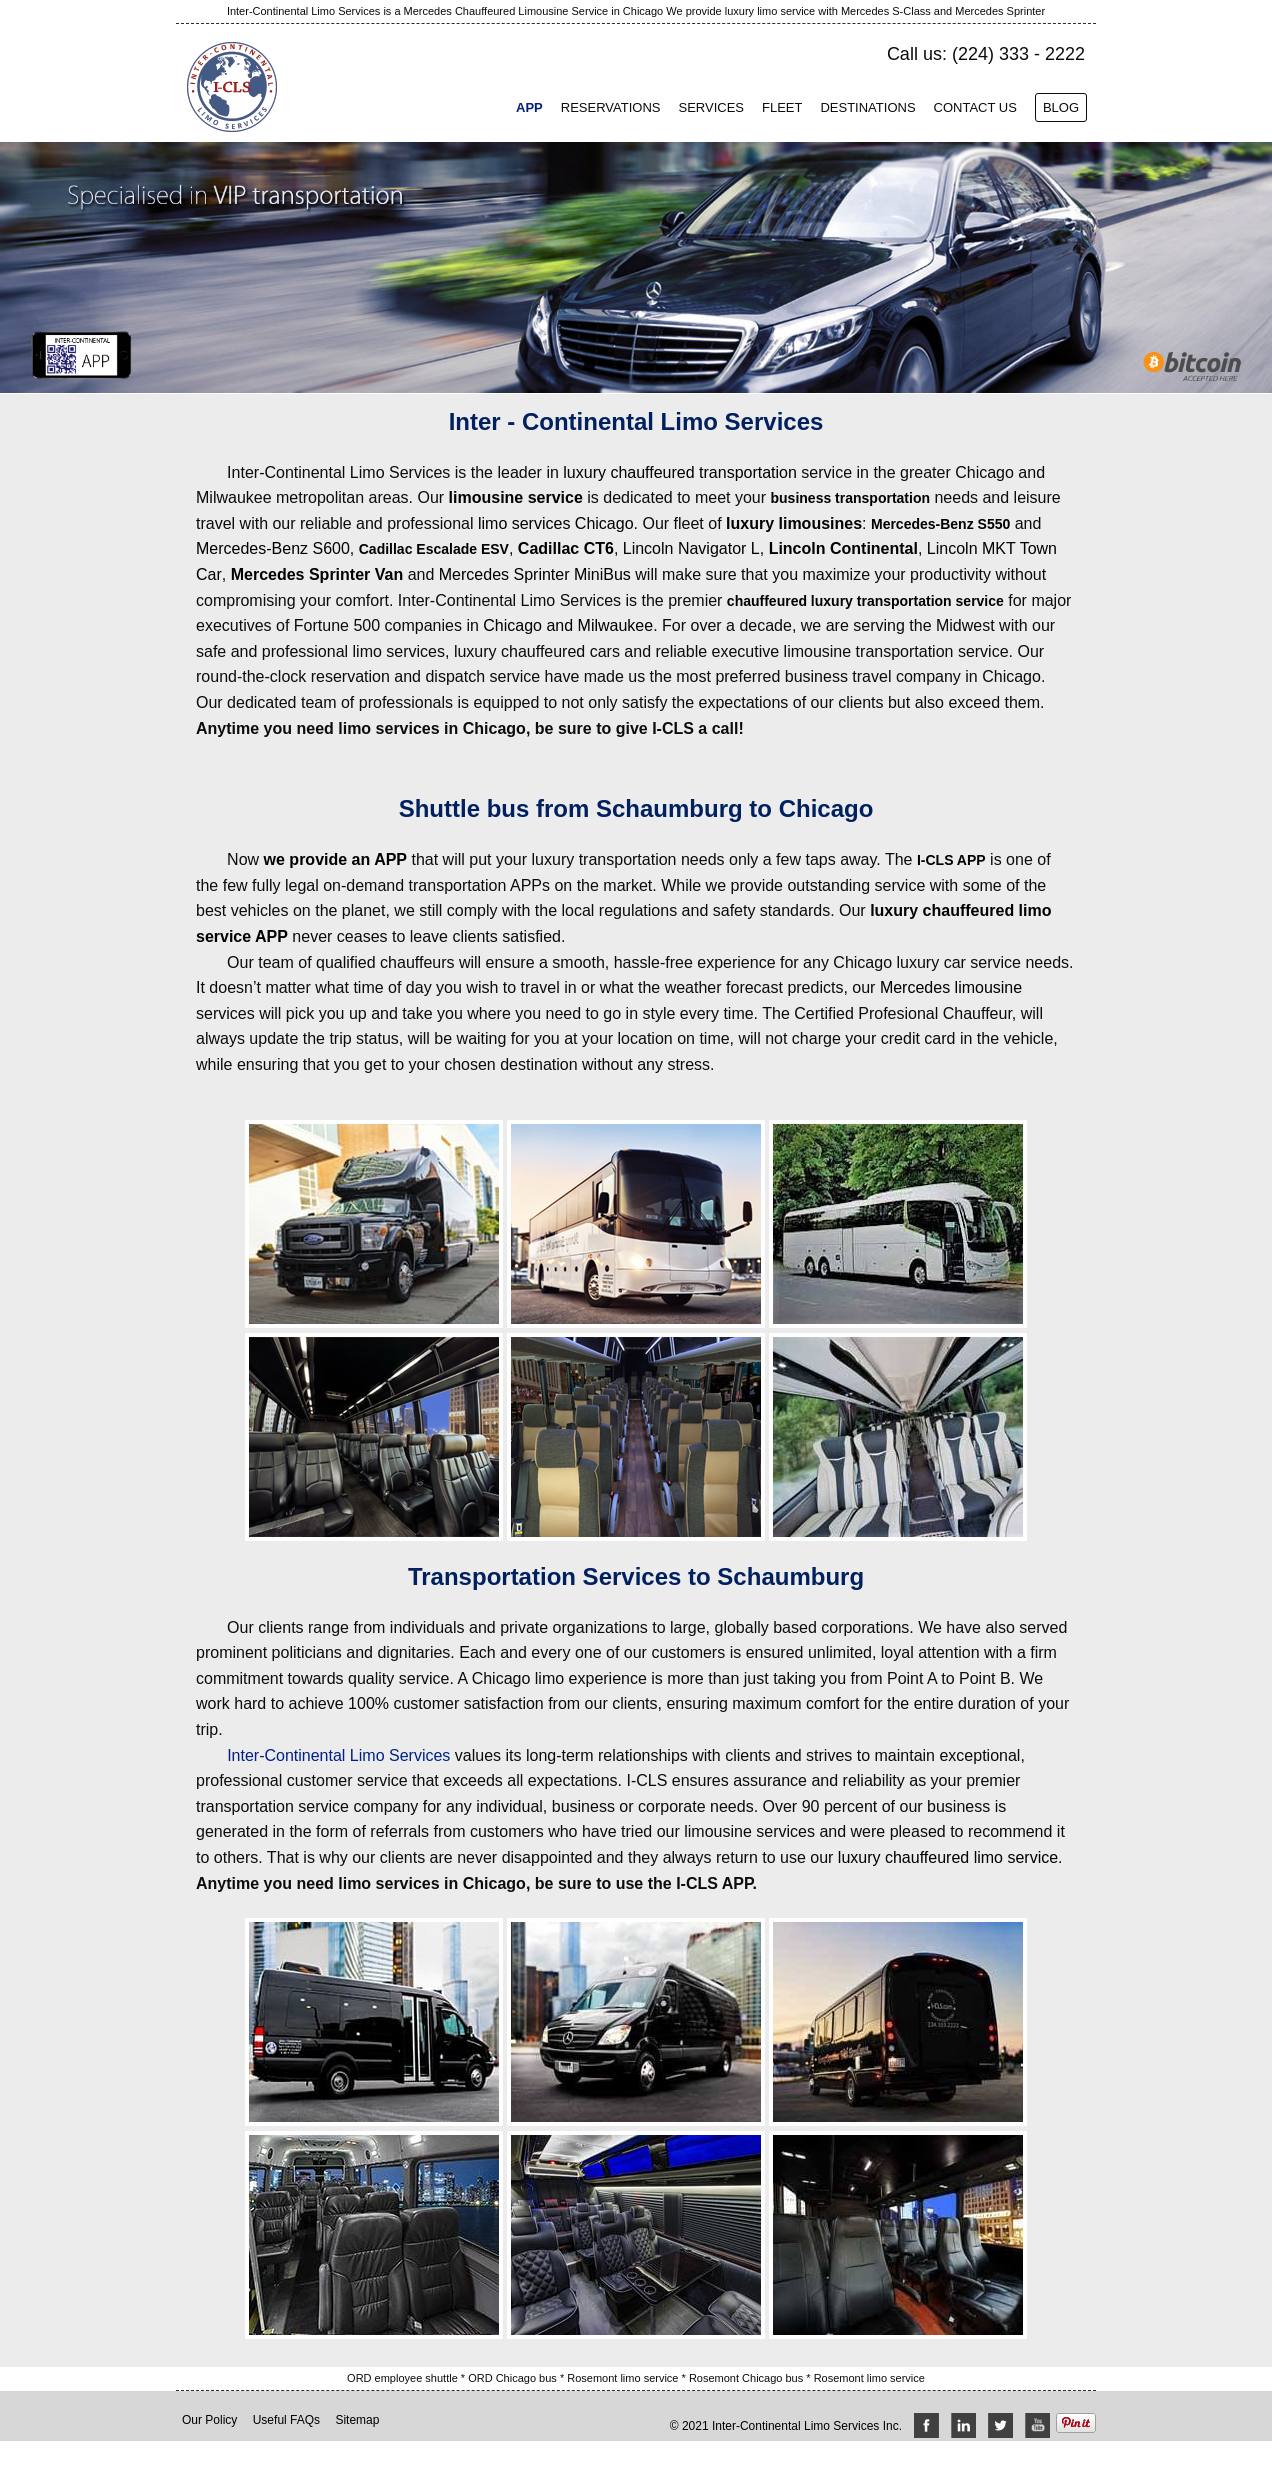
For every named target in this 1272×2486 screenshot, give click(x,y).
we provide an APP (335, 859)
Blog (1061, 107)
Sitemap (357, 2420)
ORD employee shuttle (404, 2378)
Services (711, 107)
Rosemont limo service (624, 2378)
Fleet (782, 107)
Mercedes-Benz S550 (940, 524)
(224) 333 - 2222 (1018, 54)
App (529, 107)
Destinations (867, 107)
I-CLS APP (951, 860)
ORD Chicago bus (514, 2378)
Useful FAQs (286, 2420)
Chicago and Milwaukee (568, 625)
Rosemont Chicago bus (747, 2378)
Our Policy (209, 2420)
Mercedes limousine (951, 987)
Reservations (611, 107)
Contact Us (975, 107)
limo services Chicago (556, 523)
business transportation (850, 498)
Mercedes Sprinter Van (317, 574)
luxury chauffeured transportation (680, 472)
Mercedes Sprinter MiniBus (535, 574)
